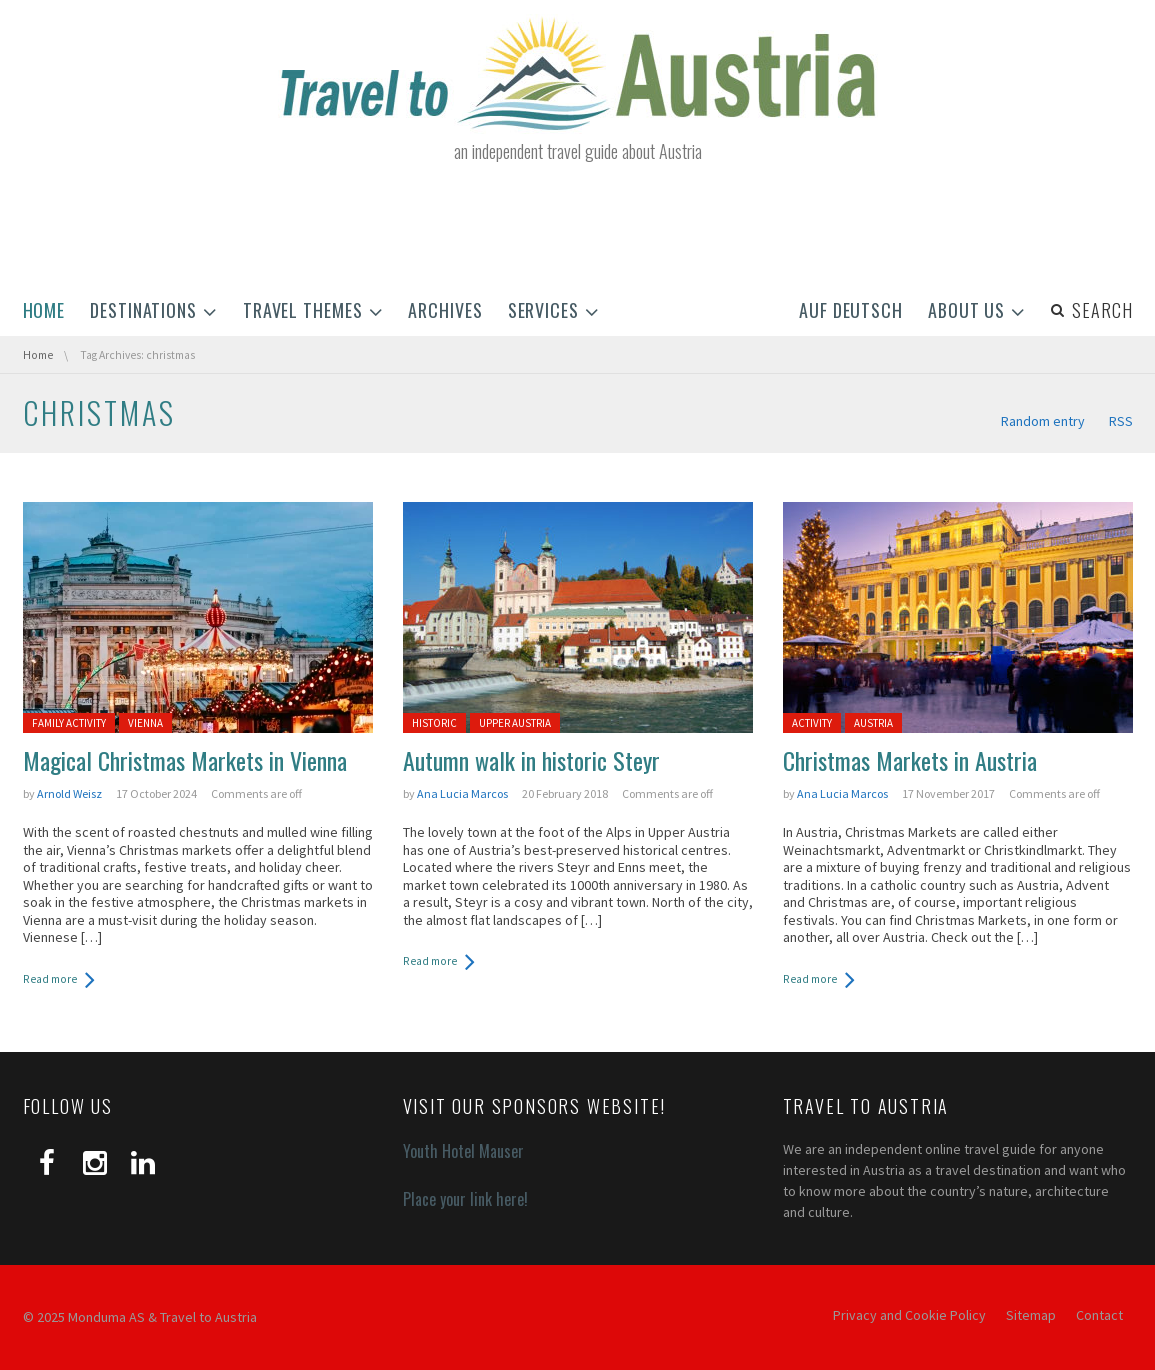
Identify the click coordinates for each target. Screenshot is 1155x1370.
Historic (434, 723)
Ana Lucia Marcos (462, 793)
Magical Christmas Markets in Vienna (185, 760)
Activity (812, 723)
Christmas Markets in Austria (910, 760)
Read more (50, 979)
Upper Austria (515, 723)
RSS (1121, 421)
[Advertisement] (578, 228)
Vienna (145, 723)
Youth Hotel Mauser (463, 1151)
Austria (873, 723)
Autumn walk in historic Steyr (531, 760)
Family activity (69, 723)
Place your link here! (465, 1199)
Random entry (1043, 421)
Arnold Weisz (69, 793)
